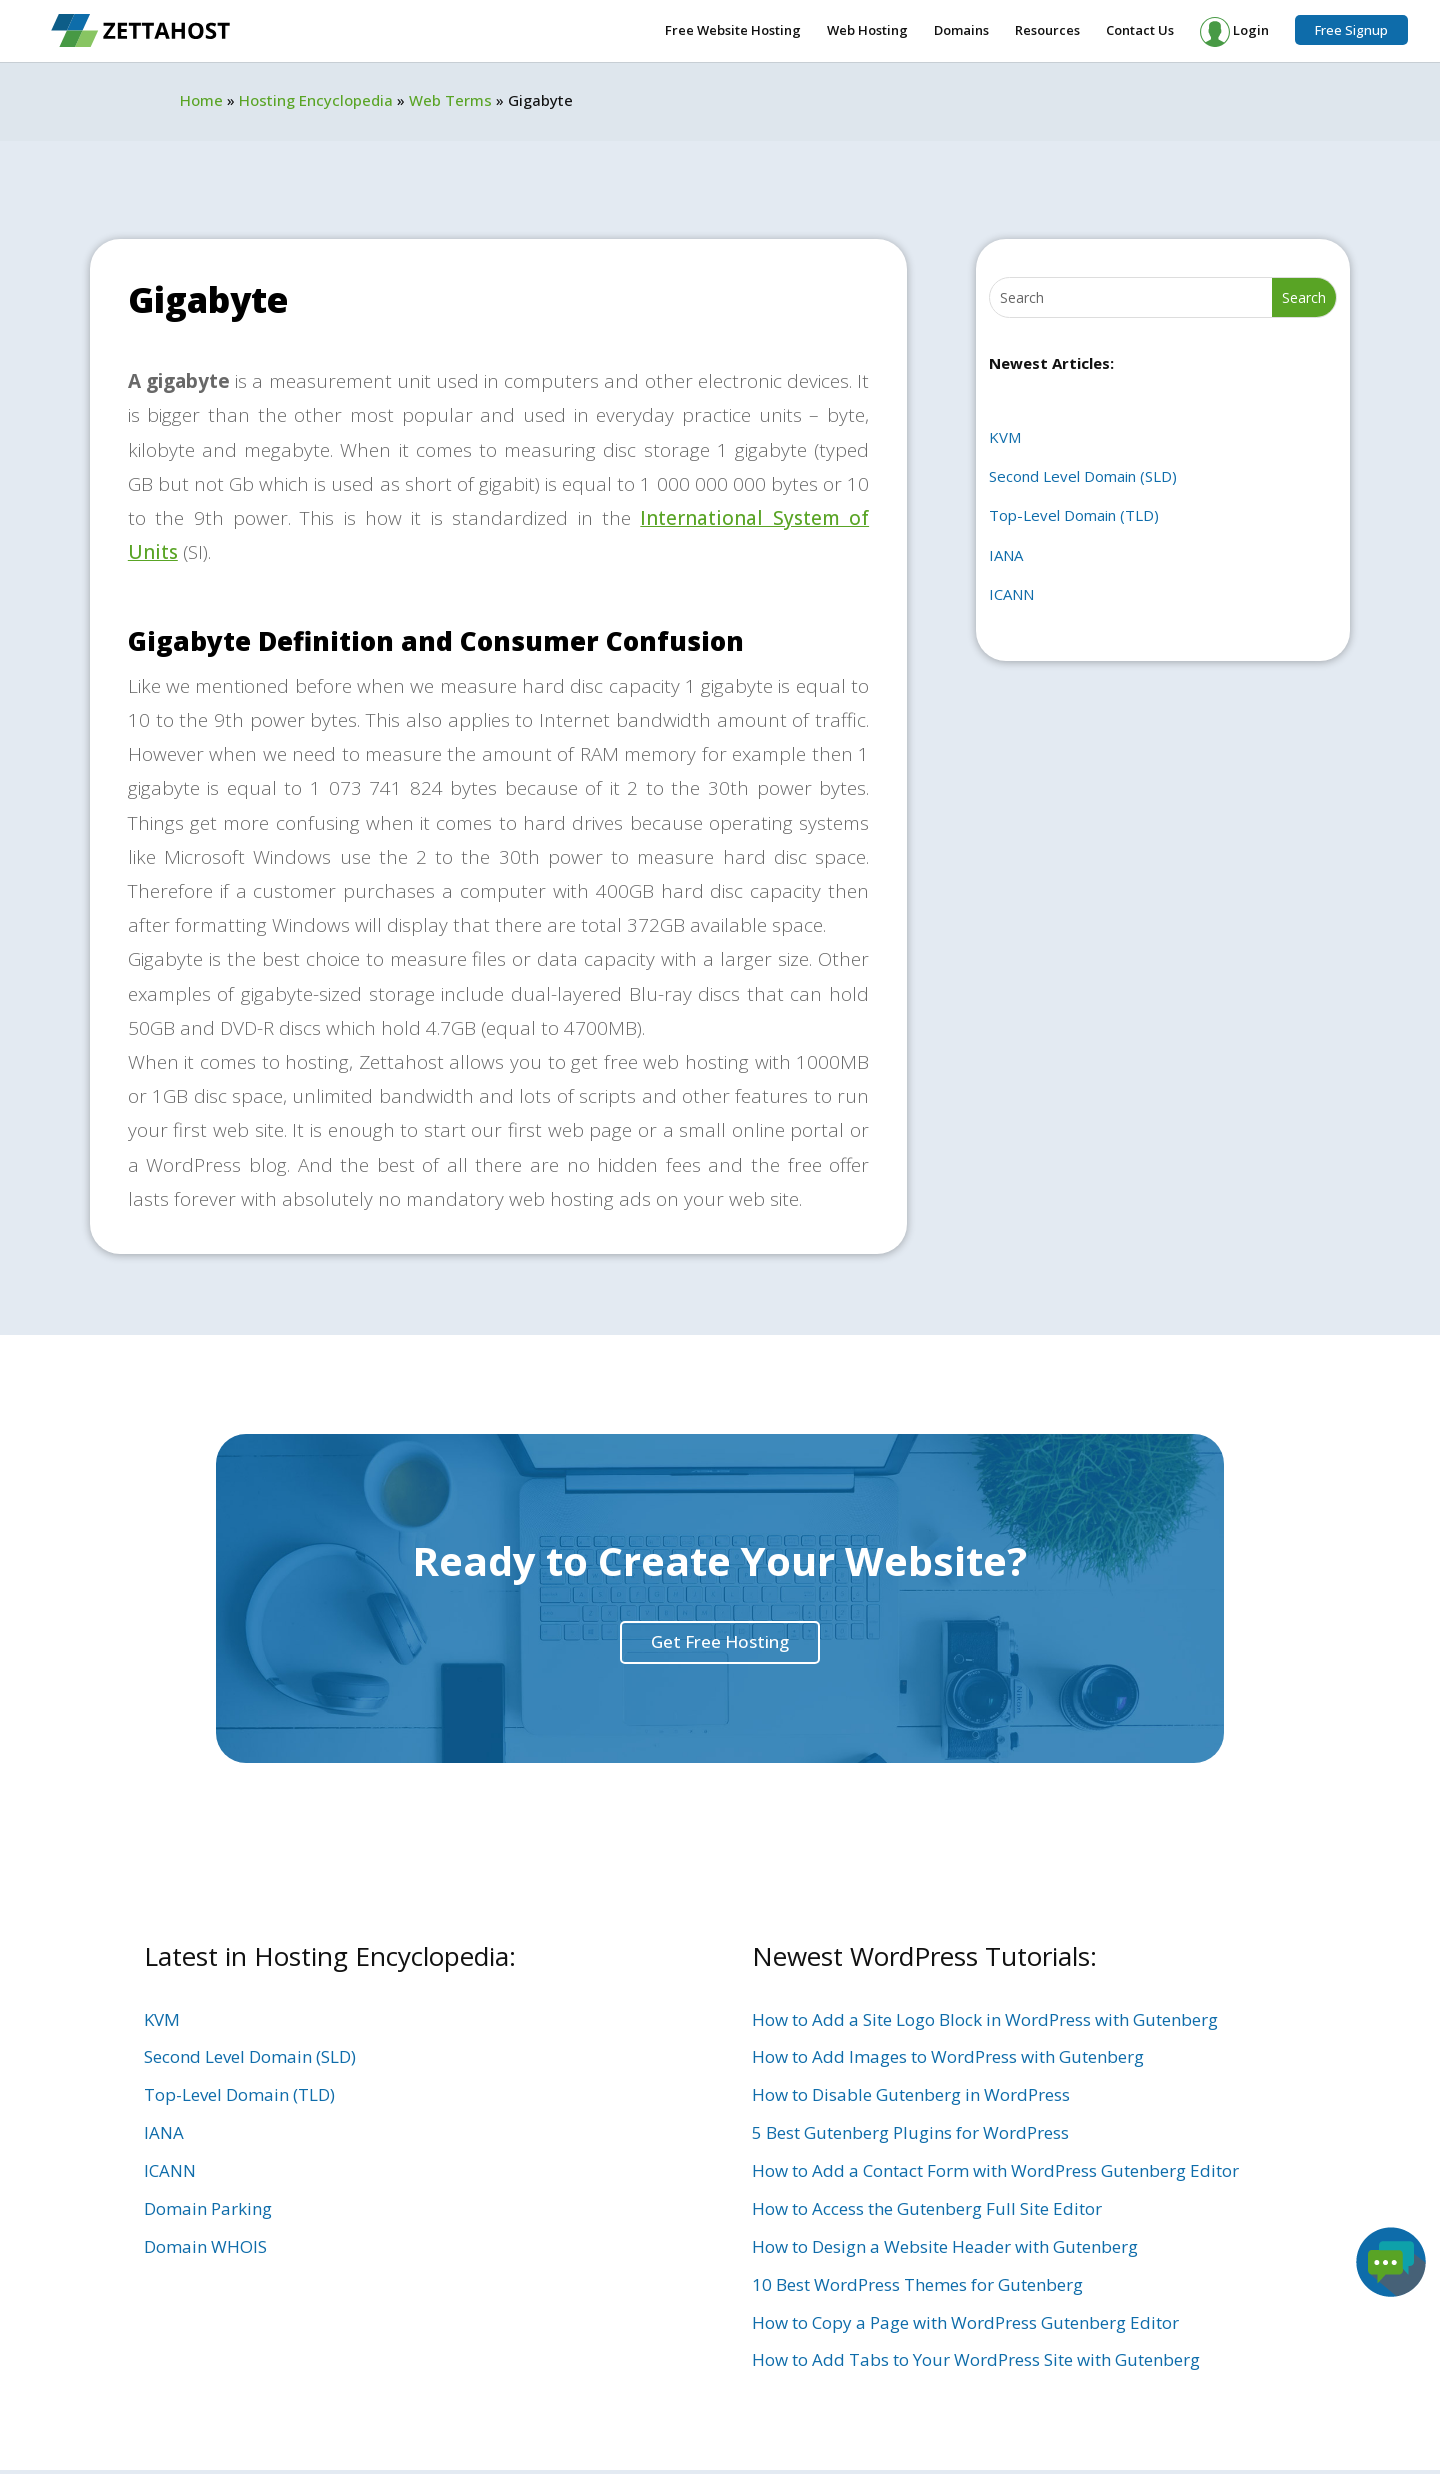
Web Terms (450, 100)
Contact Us (1140, 31)
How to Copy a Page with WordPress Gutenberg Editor (965, 2322)
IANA (1006, 555)
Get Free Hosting (720, 1641)
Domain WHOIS (205, 2246)
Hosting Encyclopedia (316, 100)
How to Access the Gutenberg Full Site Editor (927, 2208)
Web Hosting (867, 31)
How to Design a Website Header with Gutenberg (945, 2246)
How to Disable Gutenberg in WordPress (911, 2094)
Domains (961, 31)
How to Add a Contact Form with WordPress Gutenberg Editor (995, 2170)
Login (1234, 32)
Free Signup (1351, 30)
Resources (1047, 31)
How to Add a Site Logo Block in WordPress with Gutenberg (985, 2019)
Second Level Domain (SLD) (1083, 476)
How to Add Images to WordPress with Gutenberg (948, 2056)
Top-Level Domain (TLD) (1074, 515)
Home (201, 100)
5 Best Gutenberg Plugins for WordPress (910, 2132)
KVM (1005, 437)
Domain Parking (208, 2208)
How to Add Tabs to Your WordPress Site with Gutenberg (976, 2359)
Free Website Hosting (733, 31)
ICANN (1011, 594)
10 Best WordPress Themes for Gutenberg (917, 2284)
